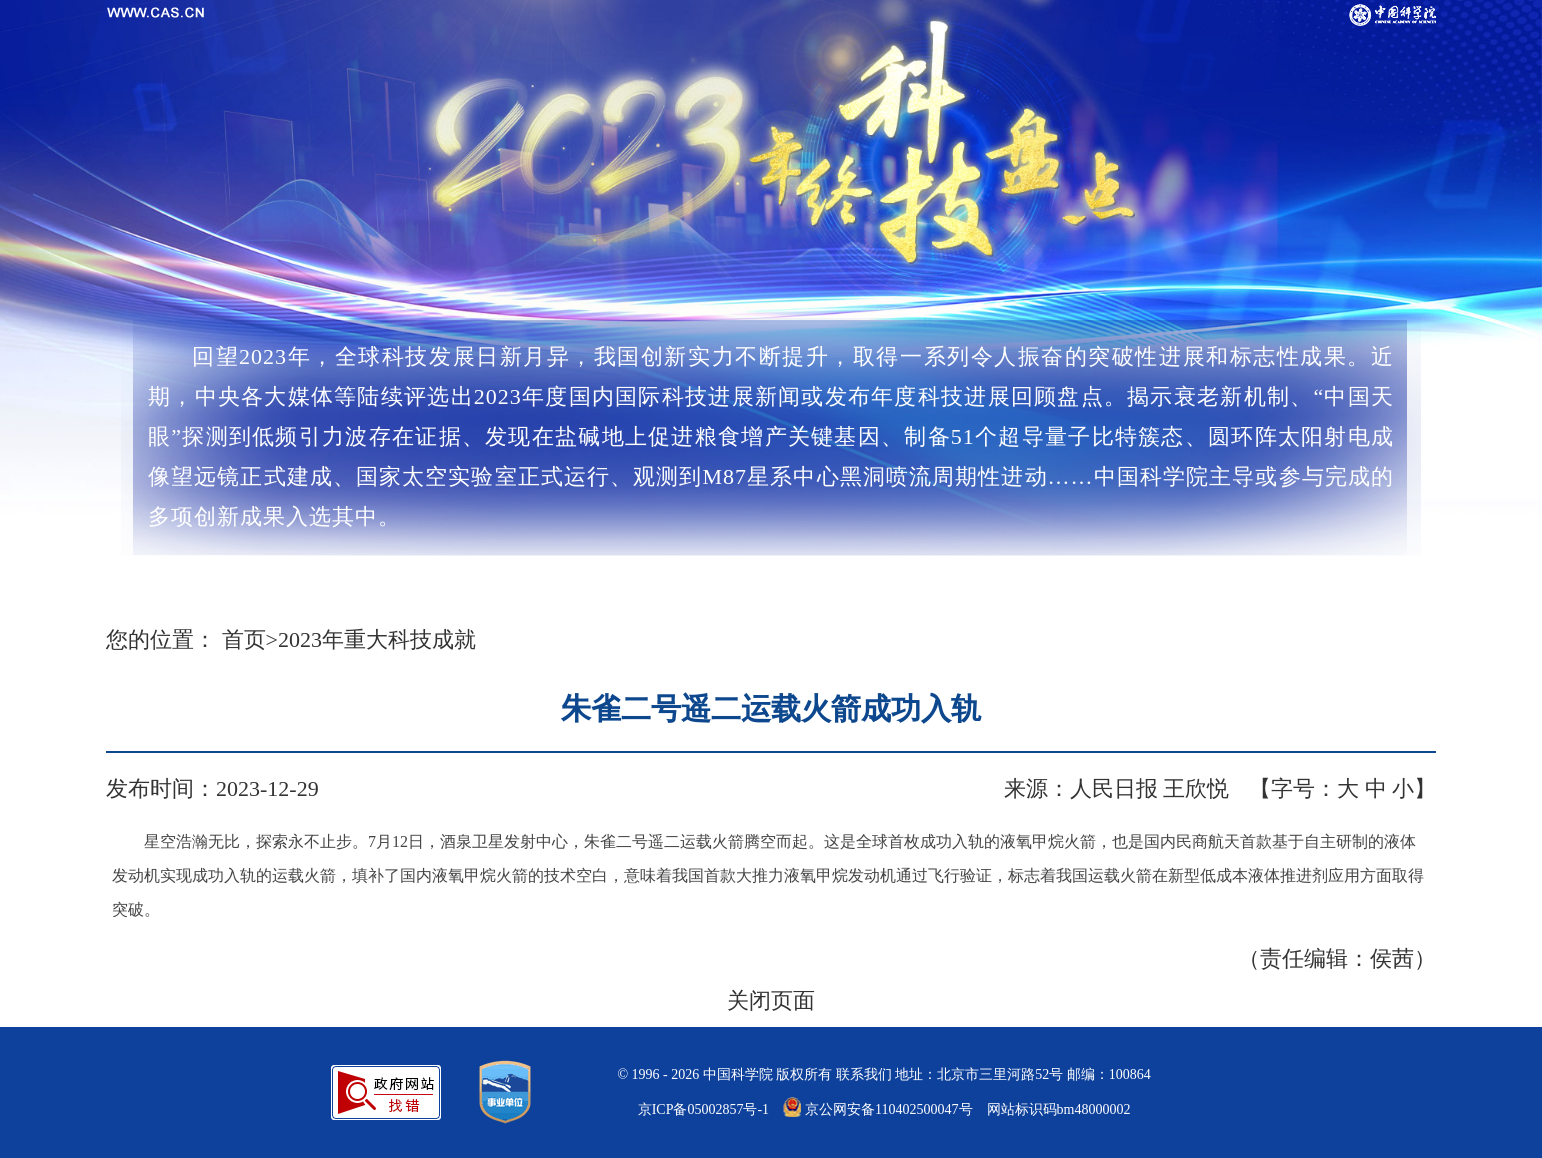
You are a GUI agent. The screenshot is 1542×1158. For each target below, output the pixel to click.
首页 (244, 639)
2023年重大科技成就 (377, 639)
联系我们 (864, 1074)
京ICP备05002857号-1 (703, 1109)
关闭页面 (771, 1000)
